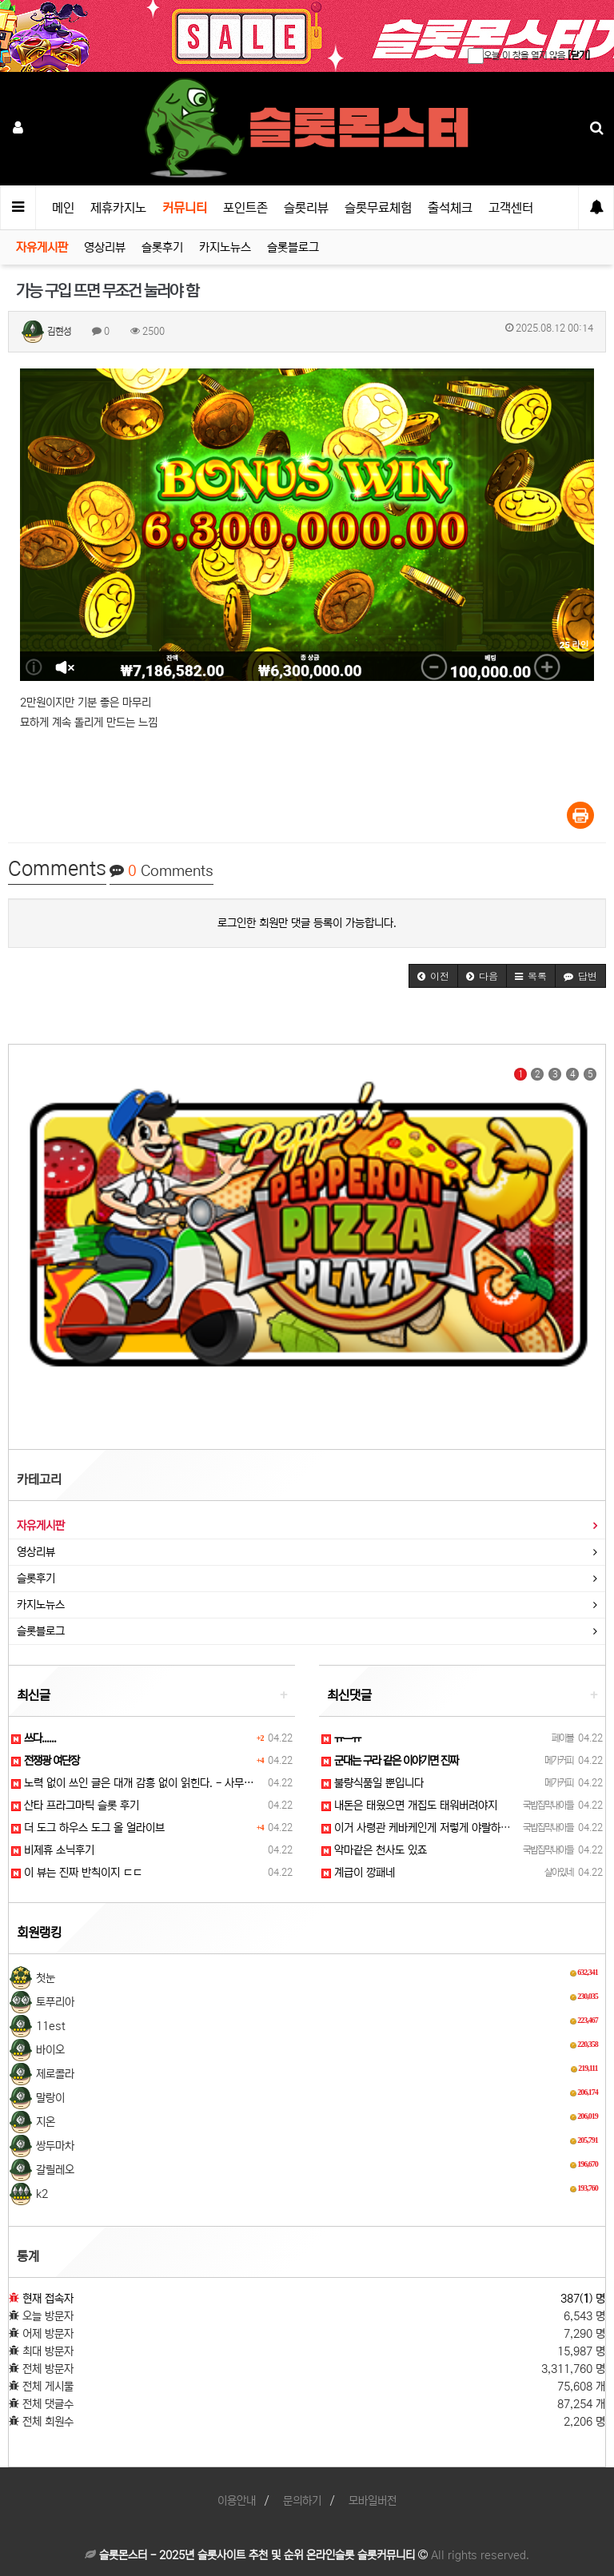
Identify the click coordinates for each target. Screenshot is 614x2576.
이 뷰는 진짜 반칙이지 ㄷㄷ (76, 1872)
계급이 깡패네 (358, 1872)
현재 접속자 (48, 2298)
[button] (433, 976)
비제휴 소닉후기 (52, 1850)
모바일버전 (373, 2500)
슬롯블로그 (293, 247)
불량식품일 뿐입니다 (372, 1783)
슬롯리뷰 (306, 208)
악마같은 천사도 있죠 (374, 1850)
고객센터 (510, 208)
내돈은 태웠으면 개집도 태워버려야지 (409, 1805)
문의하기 (302, 2500)
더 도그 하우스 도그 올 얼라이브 (88, 1828)
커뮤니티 (184, 208)
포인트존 (245, 208)
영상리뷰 (105, 247)
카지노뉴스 (225, 247)
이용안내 (236, 2500)
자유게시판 (42, 247)
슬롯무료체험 (378, 208)
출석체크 (450, 208)
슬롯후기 (162, 247)
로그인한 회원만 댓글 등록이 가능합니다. (307, 923)
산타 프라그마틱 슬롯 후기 (75, 1805)
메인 (63, 208)
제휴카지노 (118, 208)
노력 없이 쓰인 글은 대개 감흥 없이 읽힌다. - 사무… (132, 1783)
